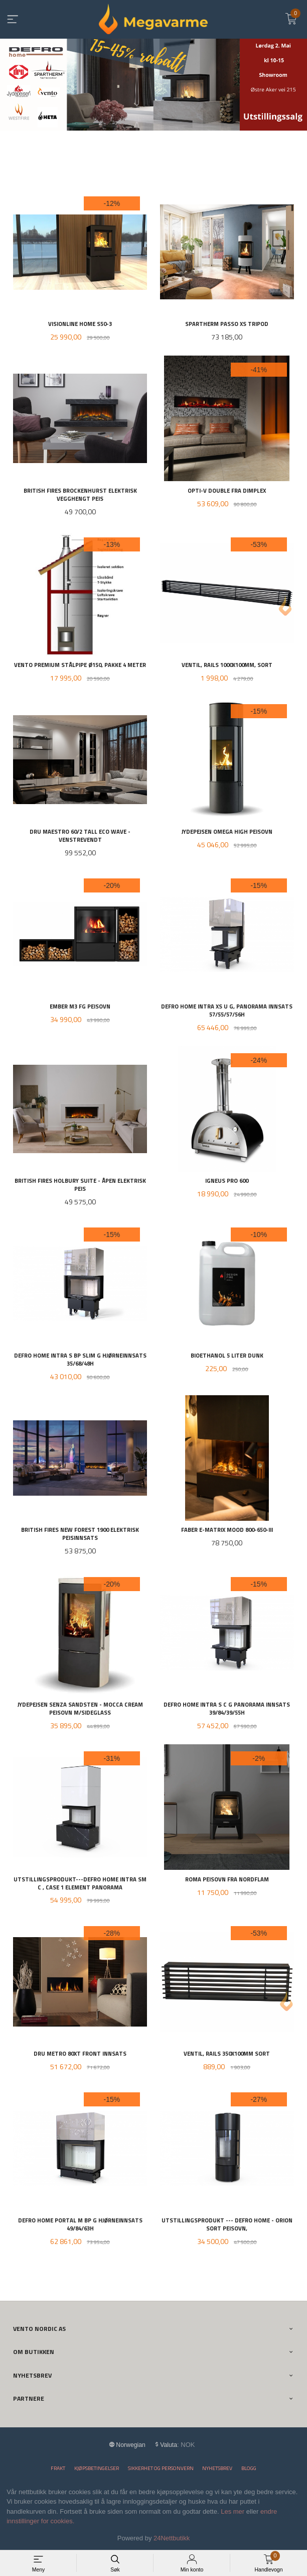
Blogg (248, 2468)
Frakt (58, 2468)
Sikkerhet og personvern (161, 2468)
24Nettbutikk (172, 2538)
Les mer (232, 2511)
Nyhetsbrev (217, 2468)
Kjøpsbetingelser (96, 2468)
